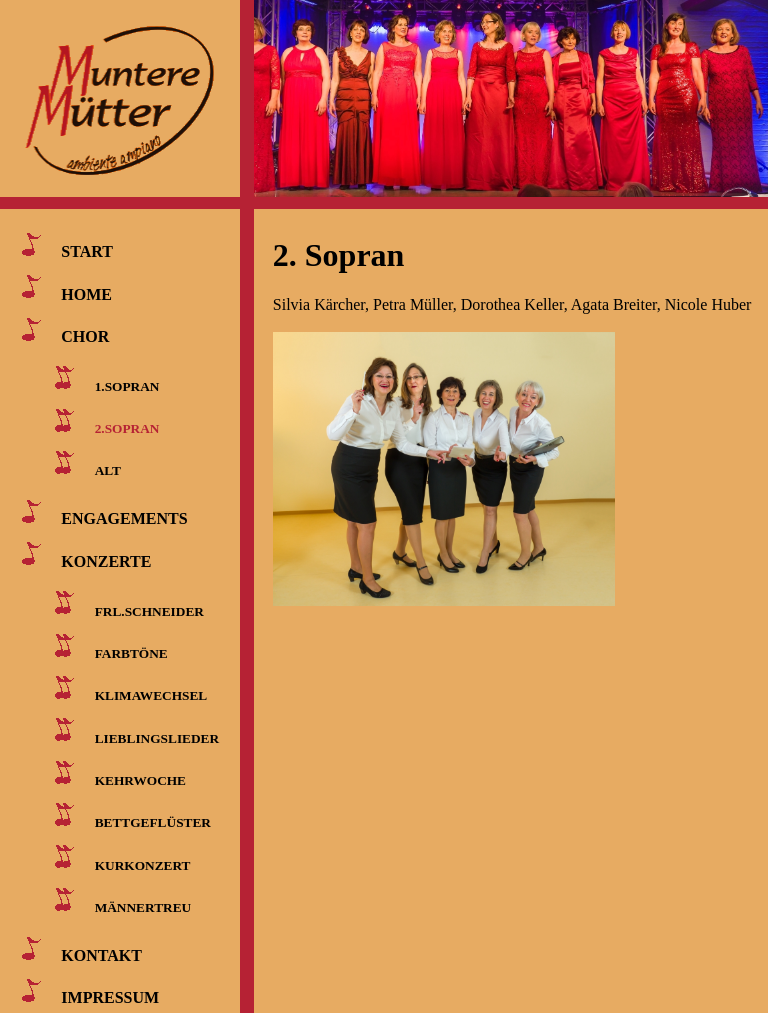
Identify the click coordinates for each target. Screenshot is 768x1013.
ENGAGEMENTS (124, 518)
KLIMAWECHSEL (151, 695)
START (87, 251)
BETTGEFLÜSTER (153, 822)
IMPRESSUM (110, 997)
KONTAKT (101, 955)
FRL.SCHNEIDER (149, 610)
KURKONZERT (143, 864)
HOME (86, 293)
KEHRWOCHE (140, 780)
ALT (108, 470)
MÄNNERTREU (143, 907)
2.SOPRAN (127, 428)
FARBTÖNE (131, 653)
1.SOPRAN (127, 385)
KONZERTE (106, 560)
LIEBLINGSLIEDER (157, 737)
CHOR (85, 336)
